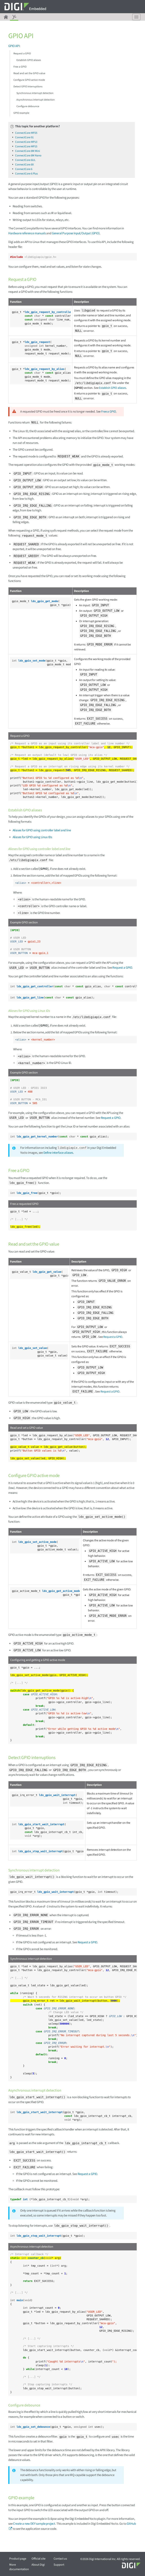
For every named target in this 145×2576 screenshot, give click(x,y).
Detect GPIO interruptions (27, 86)
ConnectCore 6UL (25, 160)
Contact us (60, 2559)
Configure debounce (27, 106)
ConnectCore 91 (24, 137)
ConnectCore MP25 (26, 133)
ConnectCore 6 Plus (26, 174)
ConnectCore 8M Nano (28, 156)
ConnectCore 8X (24, 165)
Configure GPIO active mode (29, 80)
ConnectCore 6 (23, 169)
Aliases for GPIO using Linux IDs (32, 837)
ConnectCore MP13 (26, 142)
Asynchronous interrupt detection (35, 100)
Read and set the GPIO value (29, 73)
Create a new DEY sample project (34, 2523)
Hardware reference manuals (27, 233)
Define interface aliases (58, 1152)
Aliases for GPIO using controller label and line (42, 830)
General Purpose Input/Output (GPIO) (76, 233)
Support (59, 2565)
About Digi (38, 2565)
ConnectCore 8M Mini (27, 151)
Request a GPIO (22, 53)
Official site (39, 2559)
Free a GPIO (19, 67)
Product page (17, 2559)
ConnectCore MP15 (26, 146)
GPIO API (14, 46)
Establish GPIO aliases (28, 60)
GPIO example (21, 113)
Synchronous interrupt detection (34, 93)
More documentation (19, 2567)
